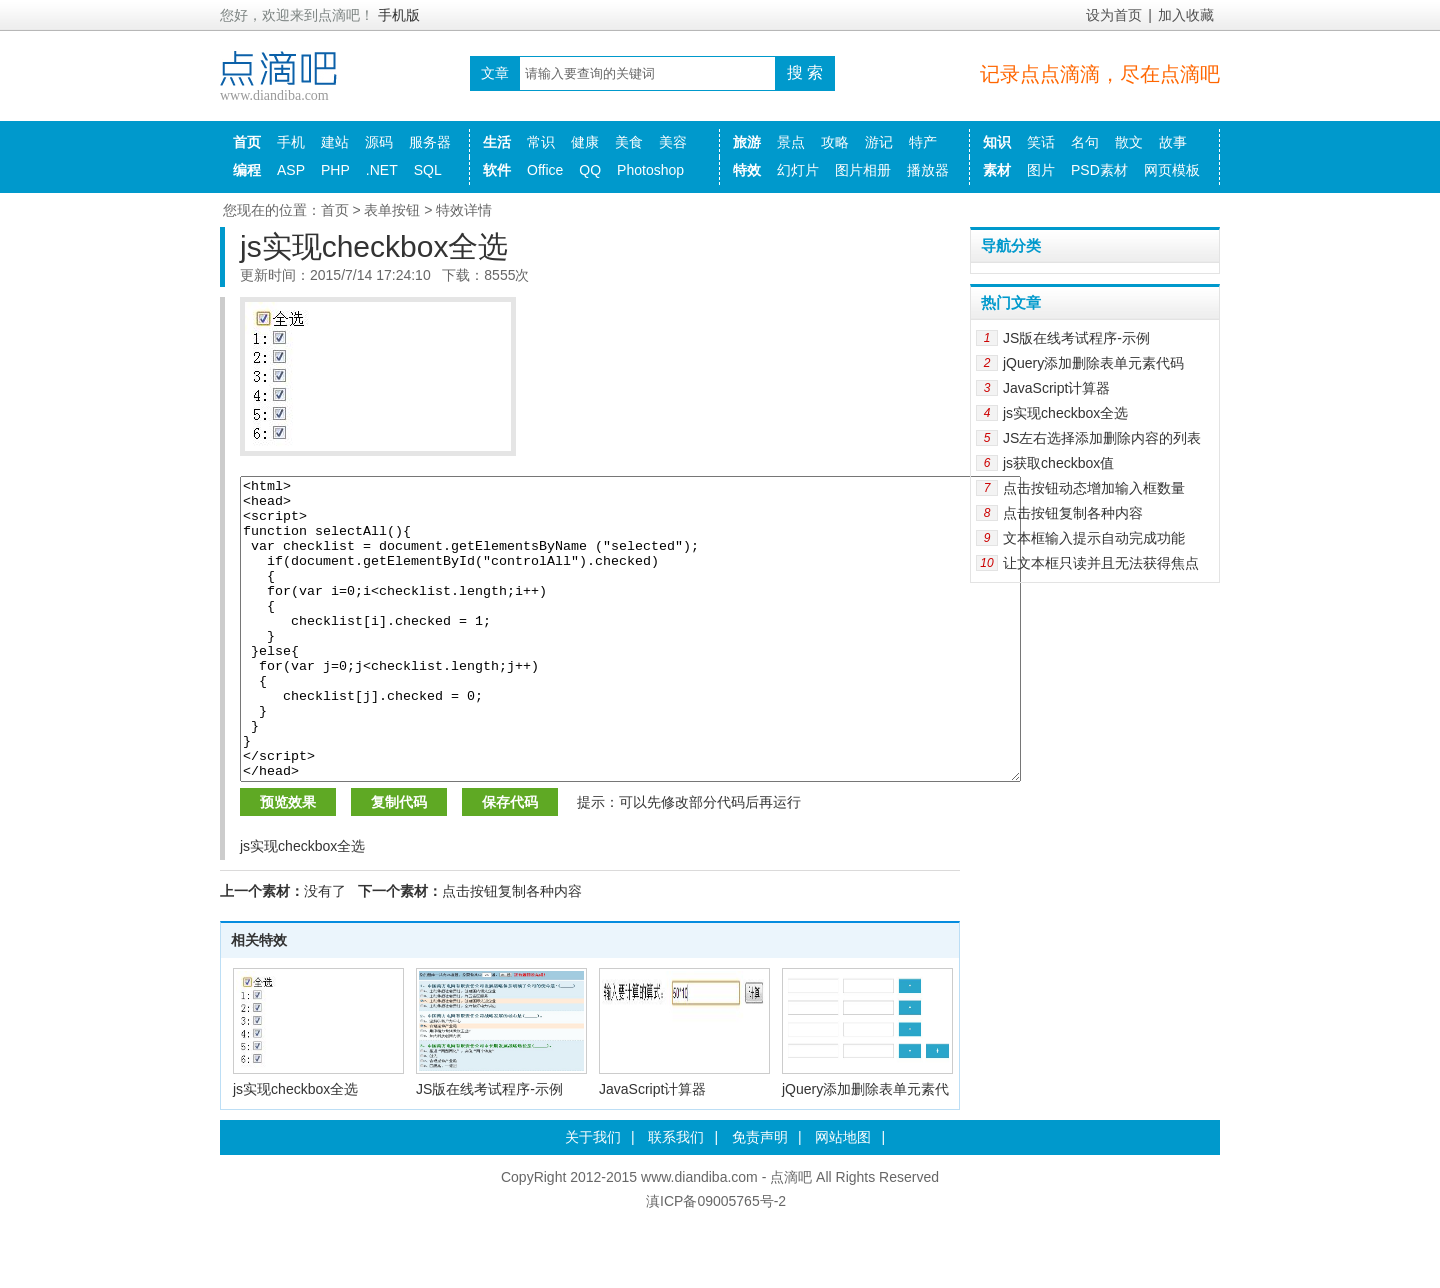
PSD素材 (1099, 170)
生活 (497, 142)
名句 (1085, 142)
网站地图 (843, 1197)
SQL (428, 170)
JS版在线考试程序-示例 (489, 1149)
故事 (1173, 142)
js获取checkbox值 (1058, 463)
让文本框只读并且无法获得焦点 (1101, 563)
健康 (585, 142)
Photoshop (650, 170)
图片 (1041, 170)
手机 (291, 142)
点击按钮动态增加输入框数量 (1094, 488)
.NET (382, 170)
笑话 (1041, 142)
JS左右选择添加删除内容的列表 (1102, 438)
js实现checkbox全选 (295, 1149)
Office (545, 170)
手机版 (399, 15)
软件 (497, 170)
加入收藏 (1186, 15)
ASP (291, 170)
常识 (541, 142)
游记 (879, 142)
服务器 (430, 142)
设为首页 (1114, 15)
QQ (590, 170)
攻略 (835, 142)
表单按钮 (392, 210)
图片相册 (863, 170)
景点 (791, 142)
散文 (1129, 142)
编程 (247, 170)
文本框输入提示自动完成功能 (1094, 538)
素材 (997, 170)
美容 (673, 142)
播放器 (928, 170)
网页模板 (1172, 170)
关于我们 (593, 1197)
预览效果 (288, 862)
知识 (997, 142)
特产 (923, 142)
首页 (247, 142)
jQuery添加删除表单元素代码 (1093, 363)
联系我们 (676, 1197)
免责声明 (760, 1197)
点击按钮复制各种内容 (512, 951)
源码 (379, 142)
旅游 (747, 142)
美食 (629, 142)
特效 (747, 170)
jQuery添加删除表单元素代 (865, 1149)
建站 (335, 142)
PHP (335, 170)
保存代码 (510, 862)
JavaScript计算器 (652, 1149)
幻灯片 (798, 170)
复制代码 (399, 862)
